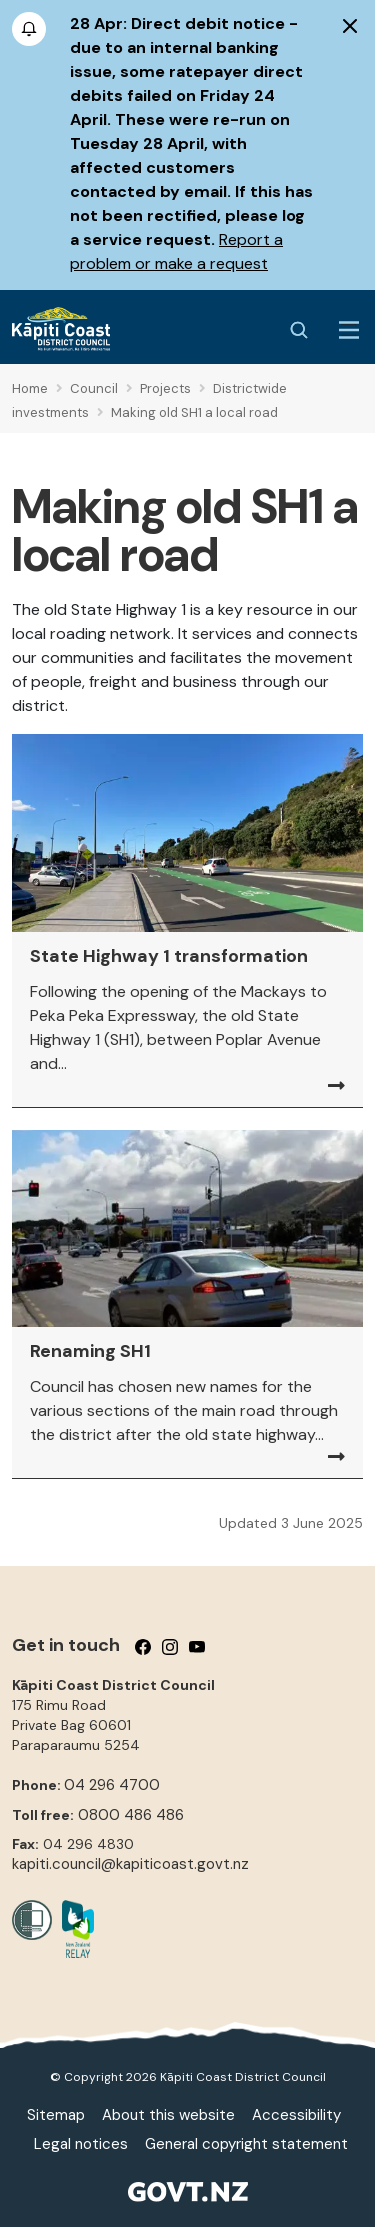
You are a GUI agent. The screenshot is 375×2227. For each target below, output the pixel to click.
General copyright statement (246, 2144)
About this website (168, 2115)
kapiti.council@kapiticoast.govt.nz (130, 1864)
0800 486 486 (131, 1815)
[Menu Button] (349, 330)
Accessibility (296, 2115)
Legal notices (81, 2144)
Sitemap (56, 2115)
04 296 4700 (112, 1785)
